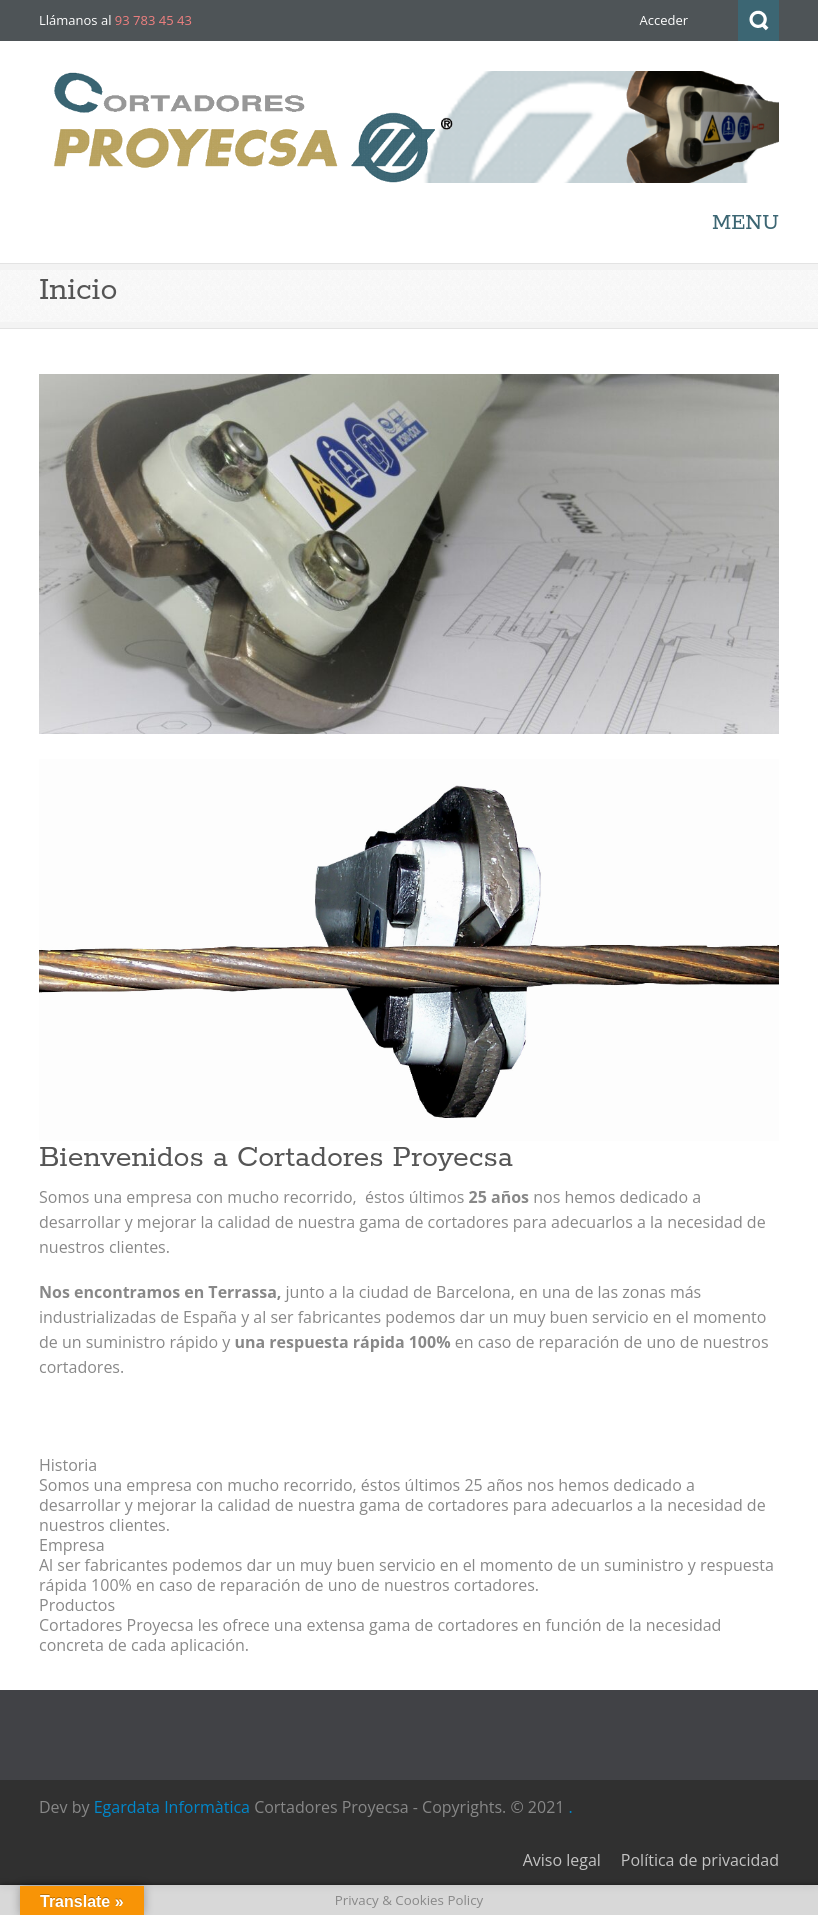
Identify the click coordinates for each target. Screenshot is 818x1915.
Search (758, 20)
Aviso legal (562, 1860)
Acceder (663, 20)
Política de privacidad (700, 1860)
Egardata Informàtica (172, 1807)
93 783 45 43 (153, 20)
